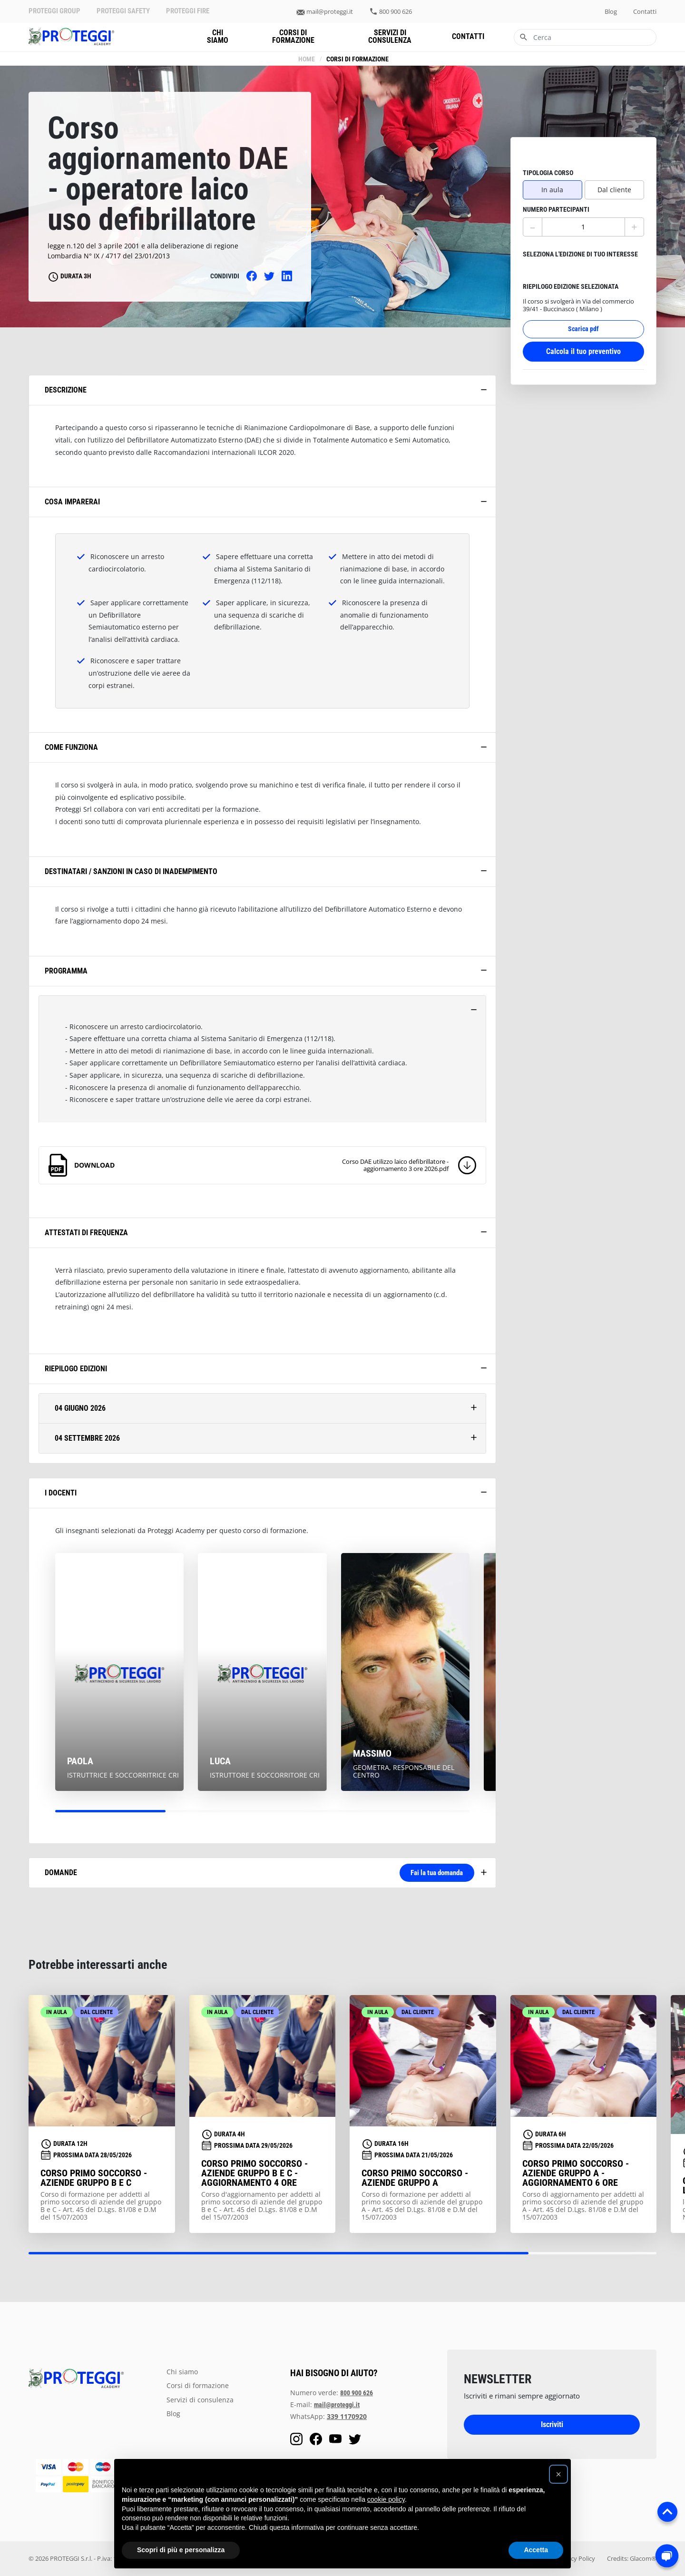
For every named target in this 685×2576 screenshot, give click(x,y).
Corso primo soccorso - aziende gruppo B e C (93, 2177)
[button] (558, 2474)
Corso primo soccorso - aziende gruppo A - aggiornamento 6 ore (575, 2173)
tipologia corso (548, 155)
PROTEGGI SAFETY (123, 11)
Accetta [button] (536, 2550)
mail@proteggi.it (329, 12)
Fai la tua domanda (424, 1872)
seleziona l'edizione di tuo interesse (580, 237)
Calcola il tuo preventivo (583, 333)
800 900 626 (395, 12)
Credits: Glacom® (631, 2558)
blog (611, 12)
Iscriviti (552, 2424)
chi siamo (217, 36)
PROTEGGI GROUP (54, 11)
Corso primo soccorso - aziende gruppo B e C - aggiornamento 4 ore (254, 2173)
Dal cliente (614, 172)
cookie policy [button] (386, 2499)
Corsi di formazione (293, 36)
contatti (644, 12)
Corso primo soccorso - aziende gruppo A (415, 2177)
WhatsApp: (328, 2416)
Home (305, 59)
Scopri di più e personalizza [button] (181, 2550)
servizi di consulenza (389, 36)
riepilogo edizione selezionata (570, 268)
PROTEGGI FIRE (187, 11)
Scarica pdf (583, 311)
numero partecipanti (556, 192)
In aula (552, 172)
